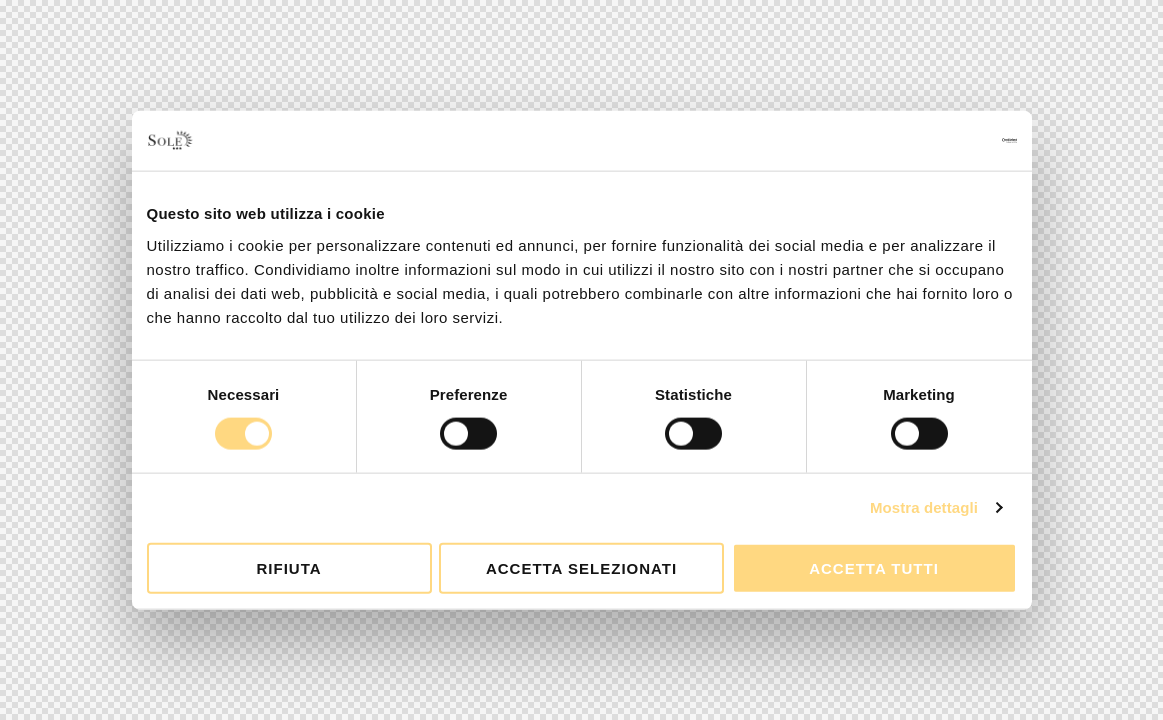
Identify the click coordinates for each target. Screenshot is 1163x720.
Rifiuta (288, 567)
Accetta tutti (874, 567)
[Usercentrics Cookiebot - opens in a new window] (929, 141)
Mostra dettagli (924, 507)
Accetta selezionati (581, 567)
